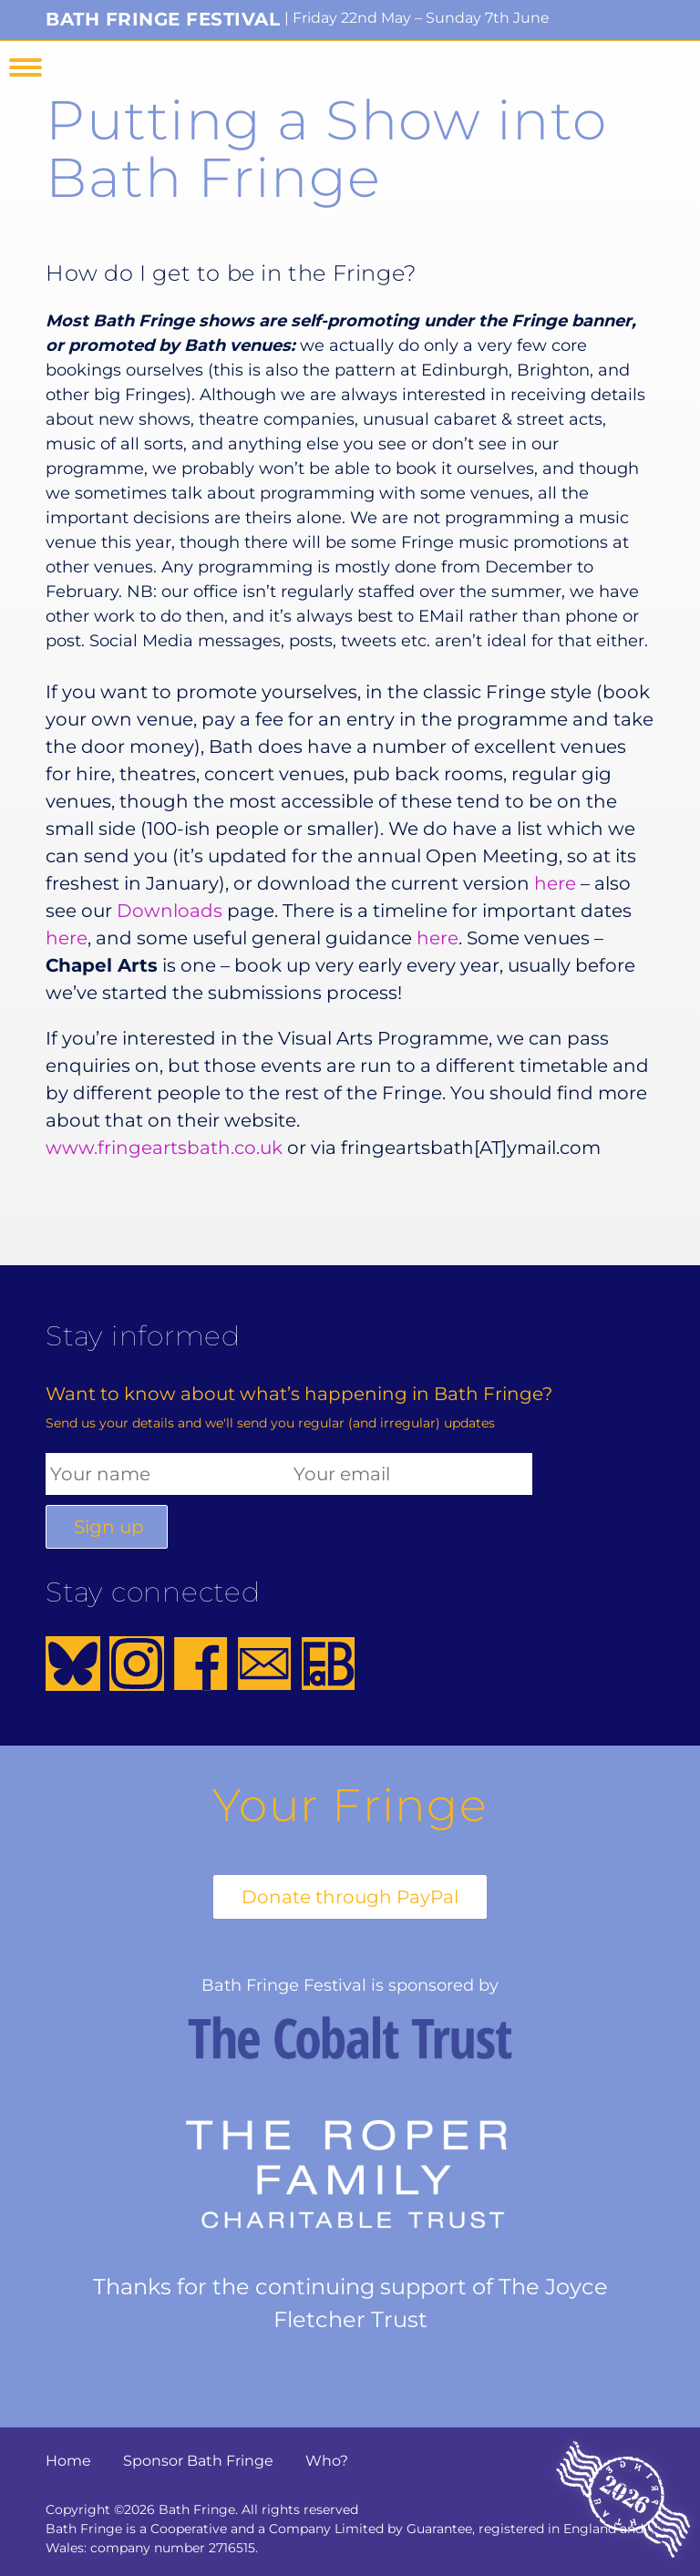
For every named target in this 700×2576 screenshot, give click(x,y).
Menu (25, 67)
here (555, 883)
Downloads (169, 911)
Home (68, 2460)
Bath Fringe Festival (163, 19)
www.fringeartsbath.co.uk (164, 1148)
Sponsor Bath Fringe (198, 2460)
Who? (326, 2460)
